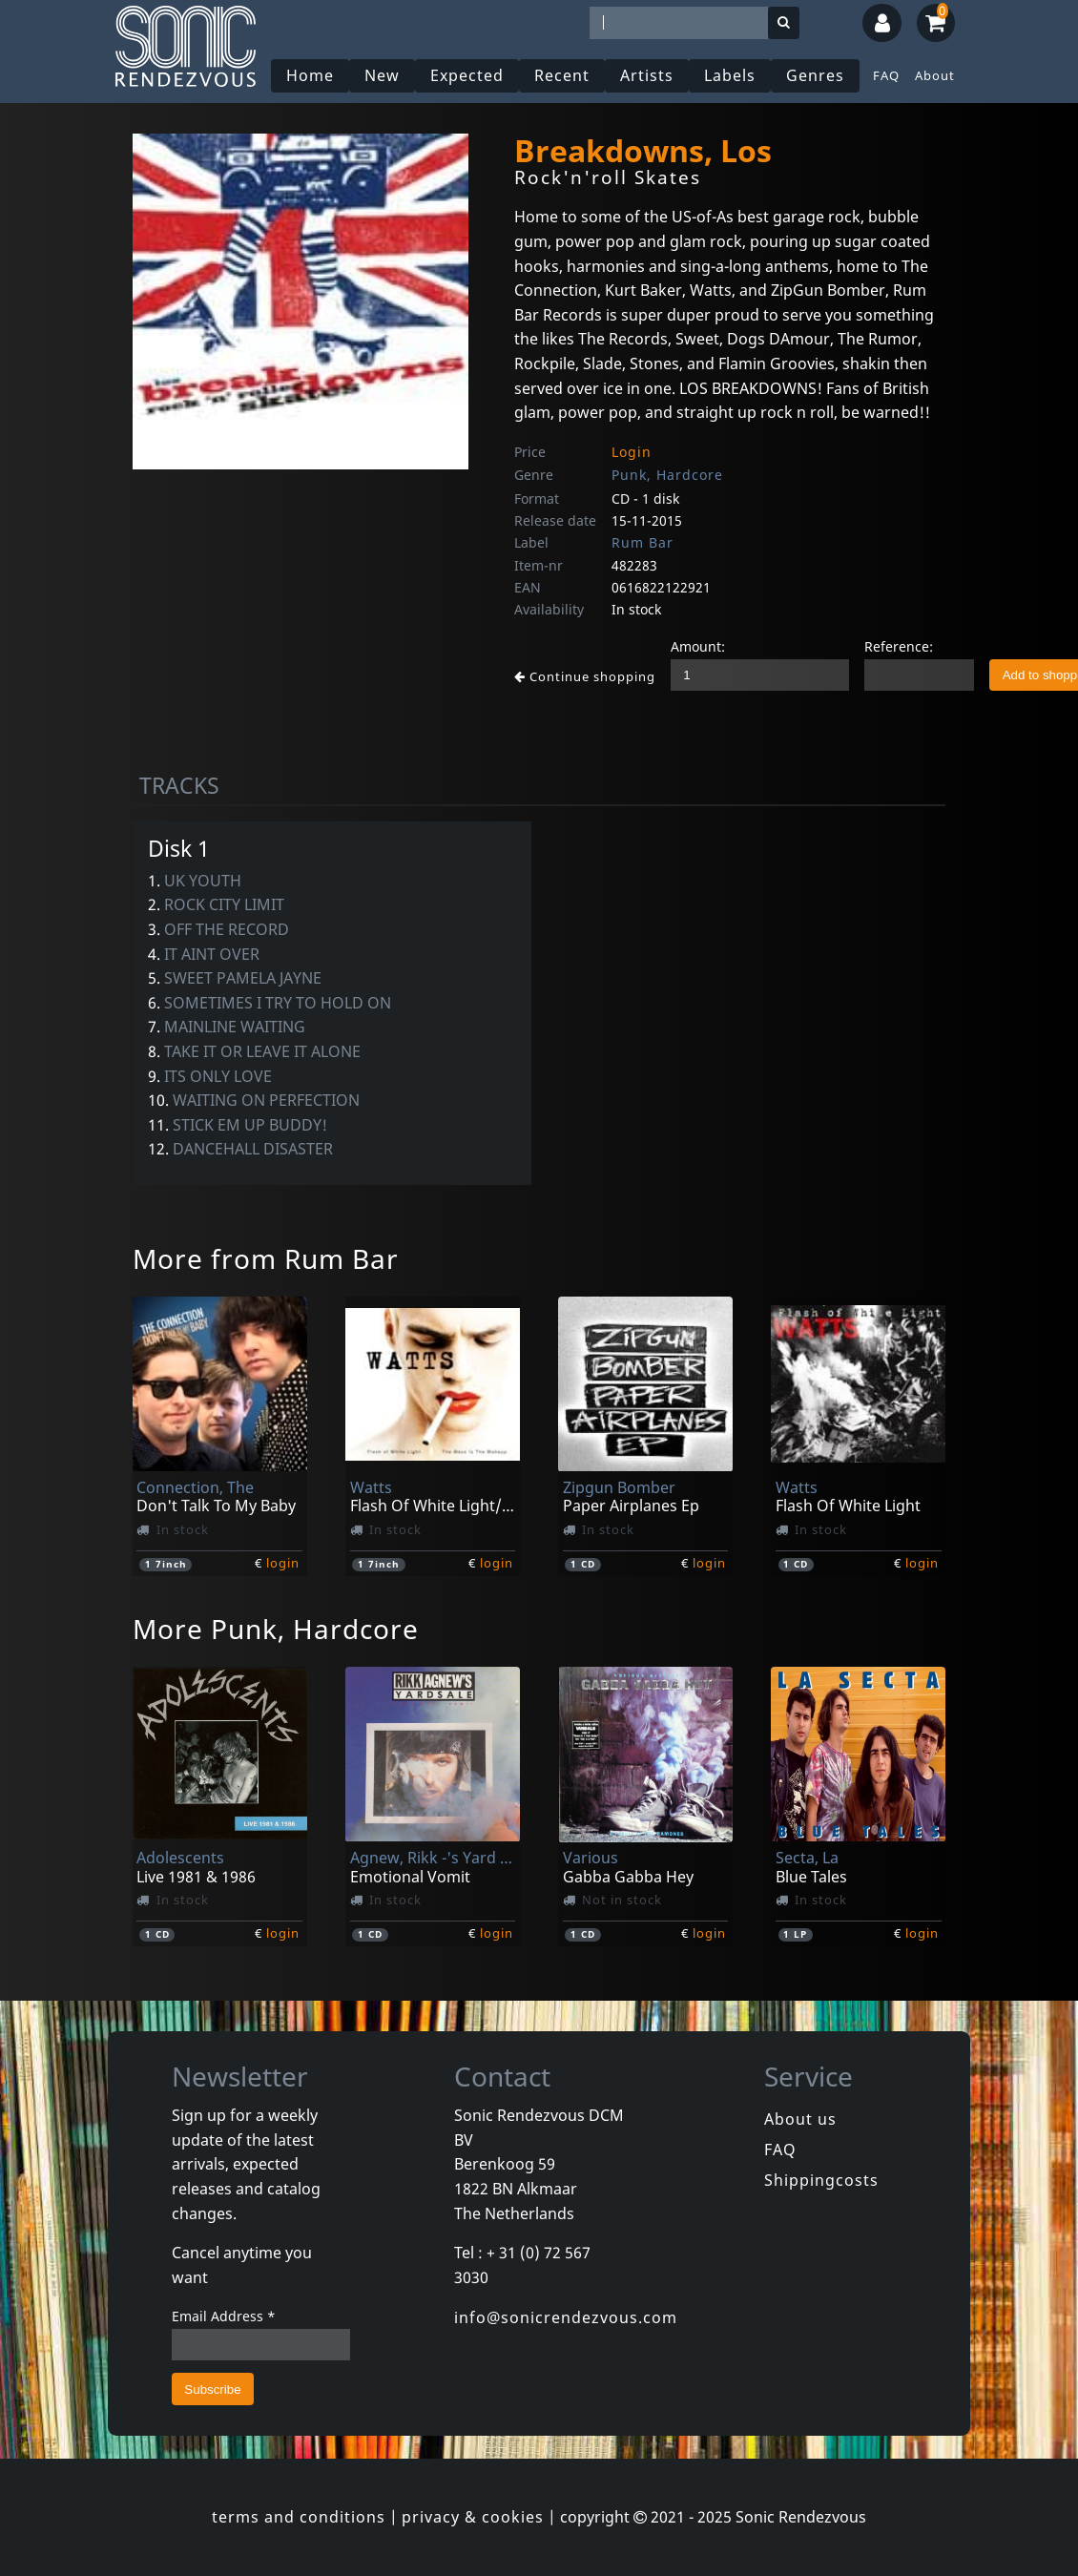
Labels (730, 75)
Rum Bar (643, 542)
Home (310, 75)
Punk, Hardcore (667, 475)
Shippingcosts (821, 2180)
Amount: (698, 646)
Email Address (224, 2316)
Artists (647, 75)
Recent (562, 75)
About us (800, 2119)
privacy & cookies (473, 2516)
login (283, 1562)
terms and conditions (298, 2516)
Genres (815, 75)
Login (632, 452)
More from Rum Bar (266, 1258)
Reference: (898, 646)
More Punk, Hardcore (276, 1628)
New (382, 75)
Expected (467, 75)
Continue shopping (584, 676)
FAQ (886, 75)
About (935, 75)
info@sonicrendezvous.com (565, 2317)
